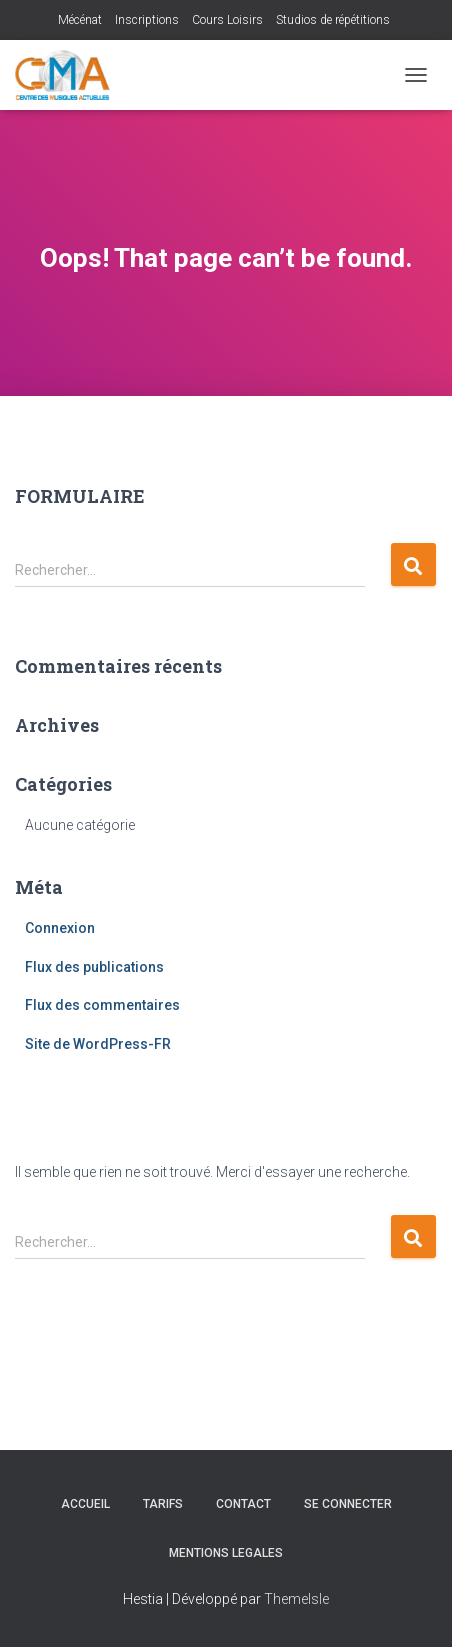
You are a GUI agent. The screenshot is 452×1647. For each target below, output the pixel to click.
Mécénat (80, 20)
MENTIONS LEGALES (226, 1553)
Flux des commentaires (102, 1005)
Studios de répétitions (333, 20)
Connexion (60, 928)
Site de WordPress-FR (98, 1044)
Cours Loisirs (227, 20)
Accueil (85, 1504)
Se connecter (348, 1504)
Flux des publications (94, 967)
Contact (243, 1504)
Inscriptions (147, 20)
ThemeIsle (296, 1599)
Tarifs (163, 1504)
